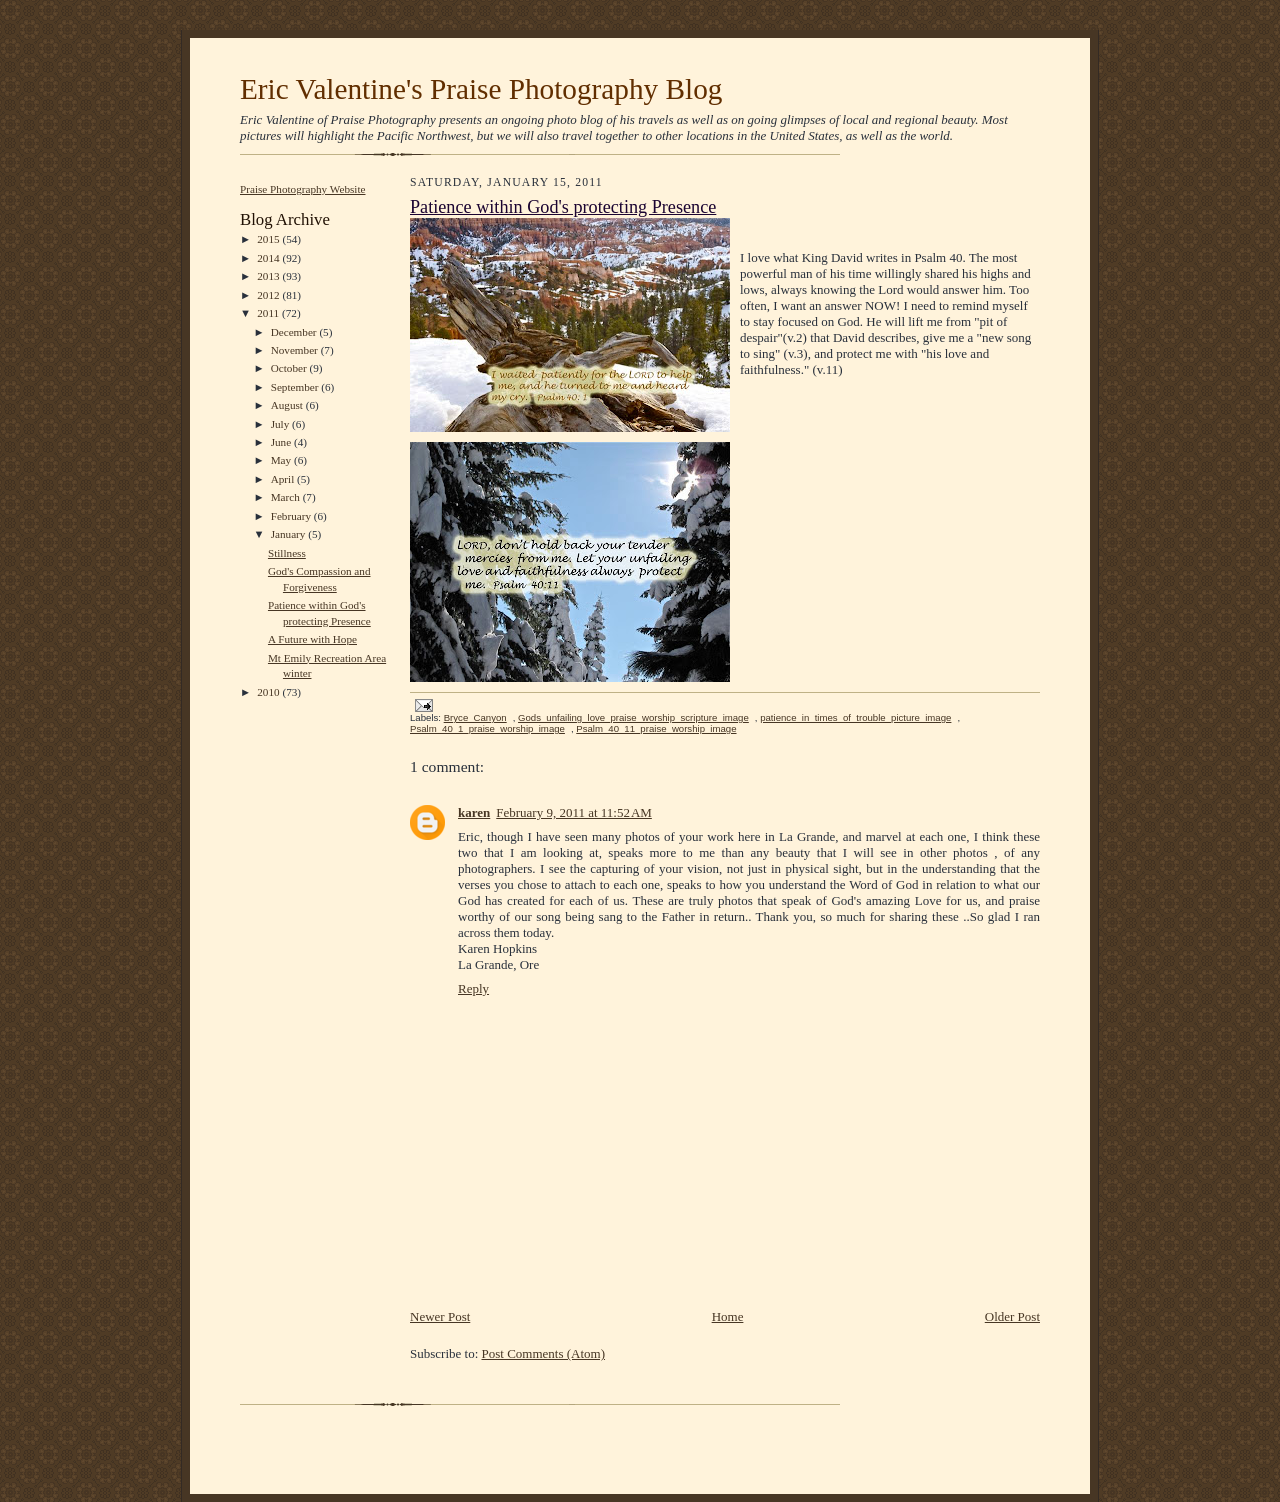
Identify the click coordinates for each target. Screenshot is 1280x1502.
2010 (269, 692)
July (281, 424)
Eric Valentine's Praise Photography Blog (481, 89)
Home (728, 1316)
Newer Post (440, 1316)
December (295, 332)
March (287, 497)
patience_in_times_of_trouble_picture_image (855, 717)
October (290, 368)
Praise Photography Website (303, 189)
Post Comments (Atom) (544, 1353)
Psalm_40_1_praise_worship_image (487, 728)
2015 (269, 239)
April (284, 479)
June (282, 442)
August (288, 405)
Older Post (1012, 1316)
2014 (269, 258)
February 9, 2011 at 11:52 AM (574, 812)
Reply (473, 988)
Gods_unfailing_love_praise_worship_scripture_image (633, 717)
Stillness (287, 553)
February (292, 516)
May (282, 460)
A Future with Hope (312, 639)
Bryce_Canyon (475, 717)
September (296, 387)
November (296, 350)
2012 (269, 295)
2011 (269, 313)
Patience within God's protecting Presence (563, 207)
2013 (269, 276)
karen (474, 812)
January (290, 534)
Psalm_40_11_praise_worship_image (656, 728)
